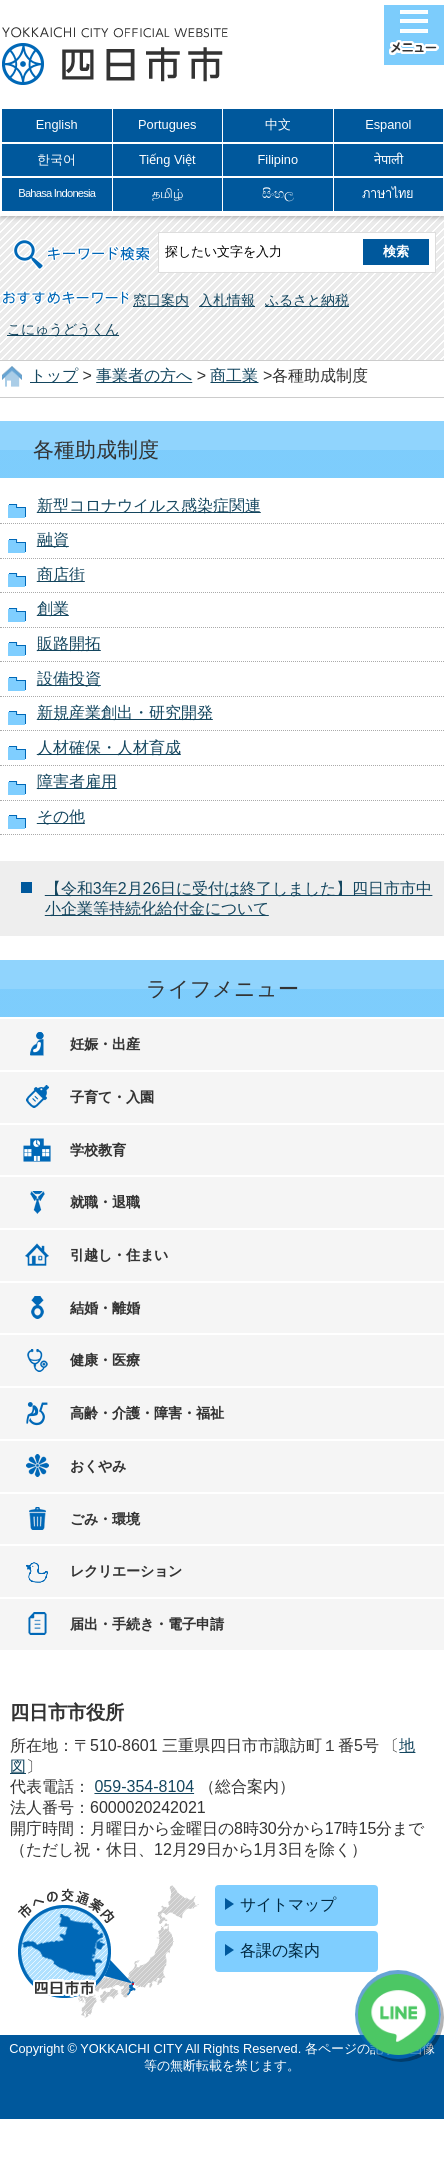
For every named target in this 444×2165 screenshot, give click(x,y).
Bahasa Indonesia (56, 193)
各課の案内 (280, 1950)
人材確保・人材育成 (109, 747)
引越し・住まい (119, 1255)
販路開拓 (69, 643)
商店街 (61, 574)
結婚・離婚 (105, 1308)
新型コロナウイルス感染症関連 (149, 505)
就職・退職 (105, 1202)
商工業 (234, 375)
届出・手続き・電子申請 (147, 1624)
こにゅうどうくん (63, 329)
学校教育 (98, 1150)
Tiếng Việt (167, 159)
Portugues (167, 124)
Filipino (277, 159)
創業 (53, 608)
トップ (54, 375)
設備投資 (69, 678)
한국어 (56, 159)
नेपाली (388, 159)
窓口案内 (161, 300)
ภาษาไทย (388, 193)
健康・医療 (105, 1360)
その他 (61, 816)
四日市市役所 (115, 57)
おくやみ (98, 1466)
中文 (278, 124)
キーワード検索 (83, 241)
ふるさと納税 (307, 300)
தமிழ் (167, 193)
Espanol (388, 124)
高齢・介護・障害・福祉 (147, 1413)
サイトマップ (288, 1904)
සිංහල (278, 193)
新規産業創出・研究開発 (125, 712)
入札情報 (227, 300)
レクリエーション (126, 1571)
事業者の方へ (144, 375)
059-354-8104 (144, 1786)
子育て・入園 (112, 1097)
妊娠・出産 (105, 1044)
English (57, 124)
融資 (53, 539)
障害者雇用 (77, 781)
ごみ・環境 (105, 1519)
